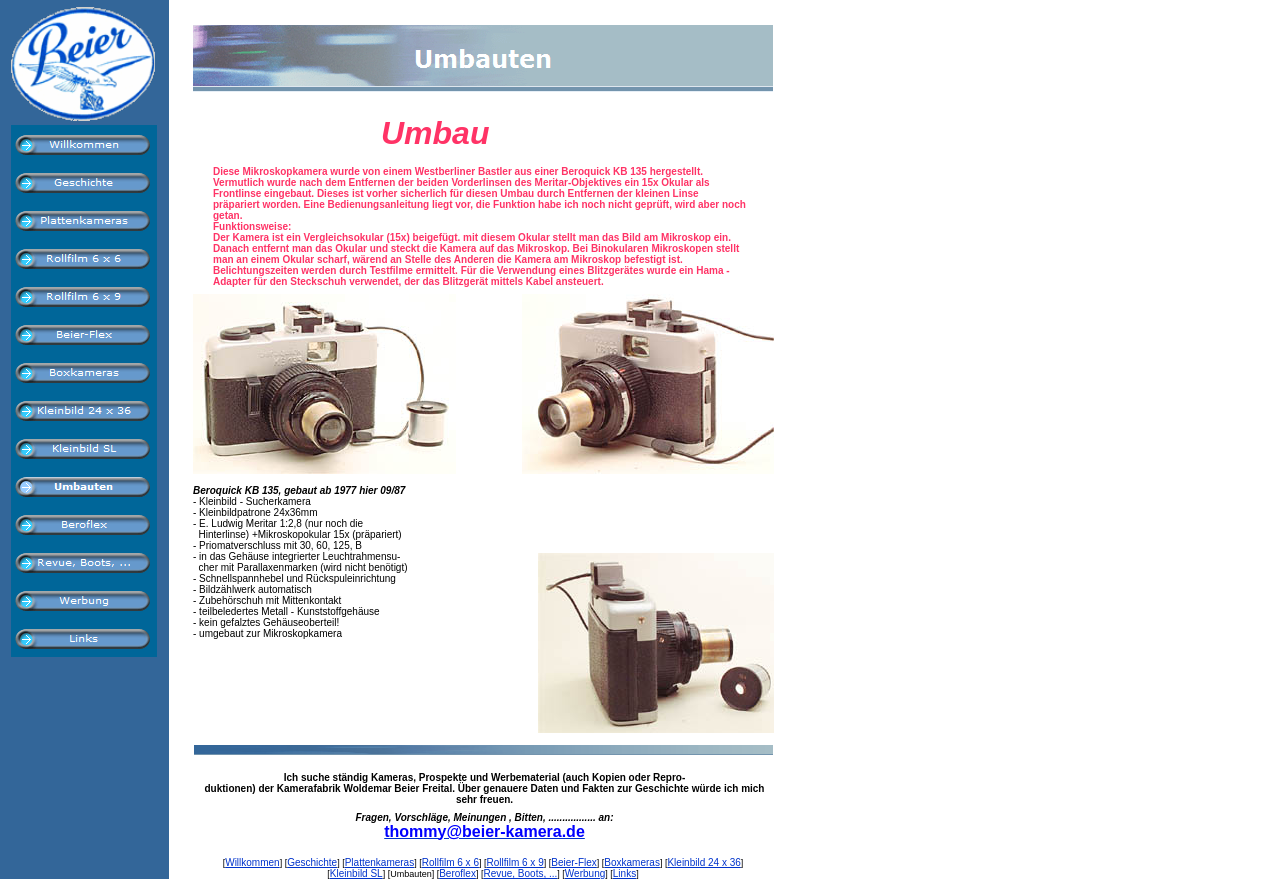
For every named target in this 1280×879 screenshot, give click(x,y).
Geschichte (312, 862)
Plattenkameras (379, 862)
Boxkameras (632, 862)
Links (624, 873)
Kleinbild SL (356, 873)
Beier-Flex (574, 862)
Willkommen (252, 862)
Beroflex (457, 873)
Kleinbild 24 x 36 (703, 862)
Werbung (585, 873)
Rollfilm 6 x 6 (450, 862)
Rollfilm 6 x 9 (514, 862)
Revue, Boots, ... (520, 873)
